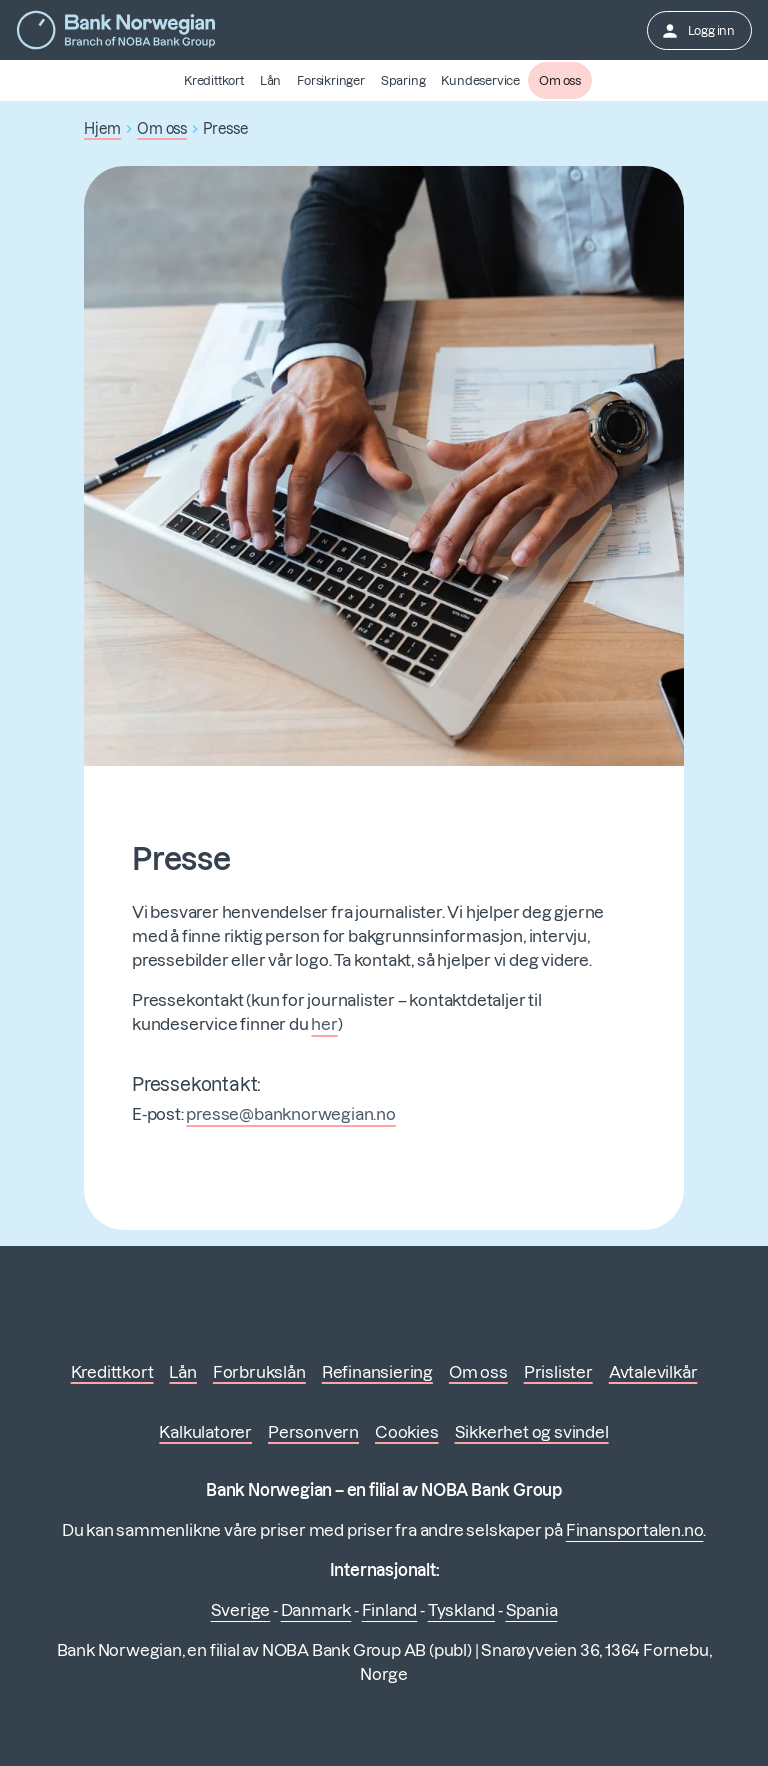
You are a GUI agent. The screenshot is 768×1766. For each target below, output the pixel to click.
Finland (390, 1610)
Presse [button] (226, 129)
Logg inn (697, 31)
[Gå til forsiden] (116, 30)
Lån (270, 80)
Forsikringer (331, 80)
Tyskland (461, 1610)
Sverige (241, 1610)
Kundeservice (480, 80)
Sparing (403, 80)
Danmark (316, 1610)
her (324, 1024)
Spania (532, 1610)
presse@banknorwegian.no (290, 1114)
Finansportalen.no (635, 1530)
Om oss (560, 80)
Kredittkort (214, 80)
